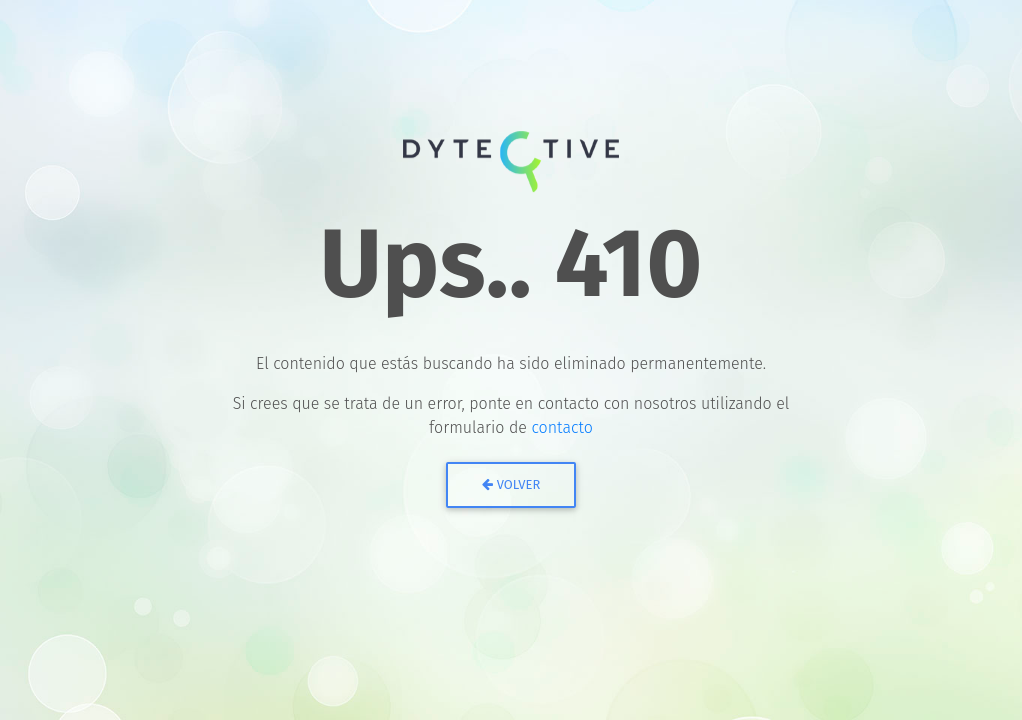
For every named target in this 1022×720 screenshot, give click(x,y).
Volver (511, 484)
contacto (562, 427)
